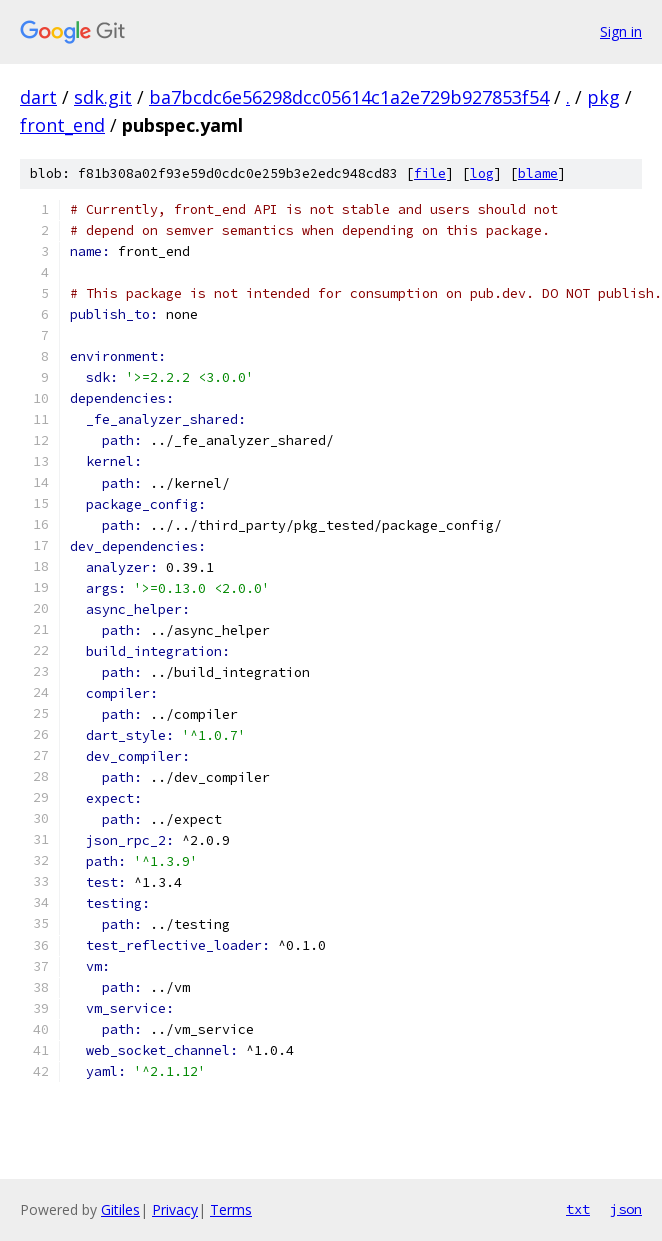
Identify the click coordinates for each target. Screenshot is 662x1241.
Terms (231, 1209)
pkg (603, 97)
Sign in (621, 31)
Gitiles (120, 1209)
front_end (62, 125)
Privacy (175, 1209)
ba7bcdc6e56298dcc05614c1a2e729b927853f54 (349, 97)
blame (538, 173)
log (482, 173)
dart (38, 97)
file (430, 173)
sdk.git (103, 97)
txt (578, 1209)
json (626, 1209)
